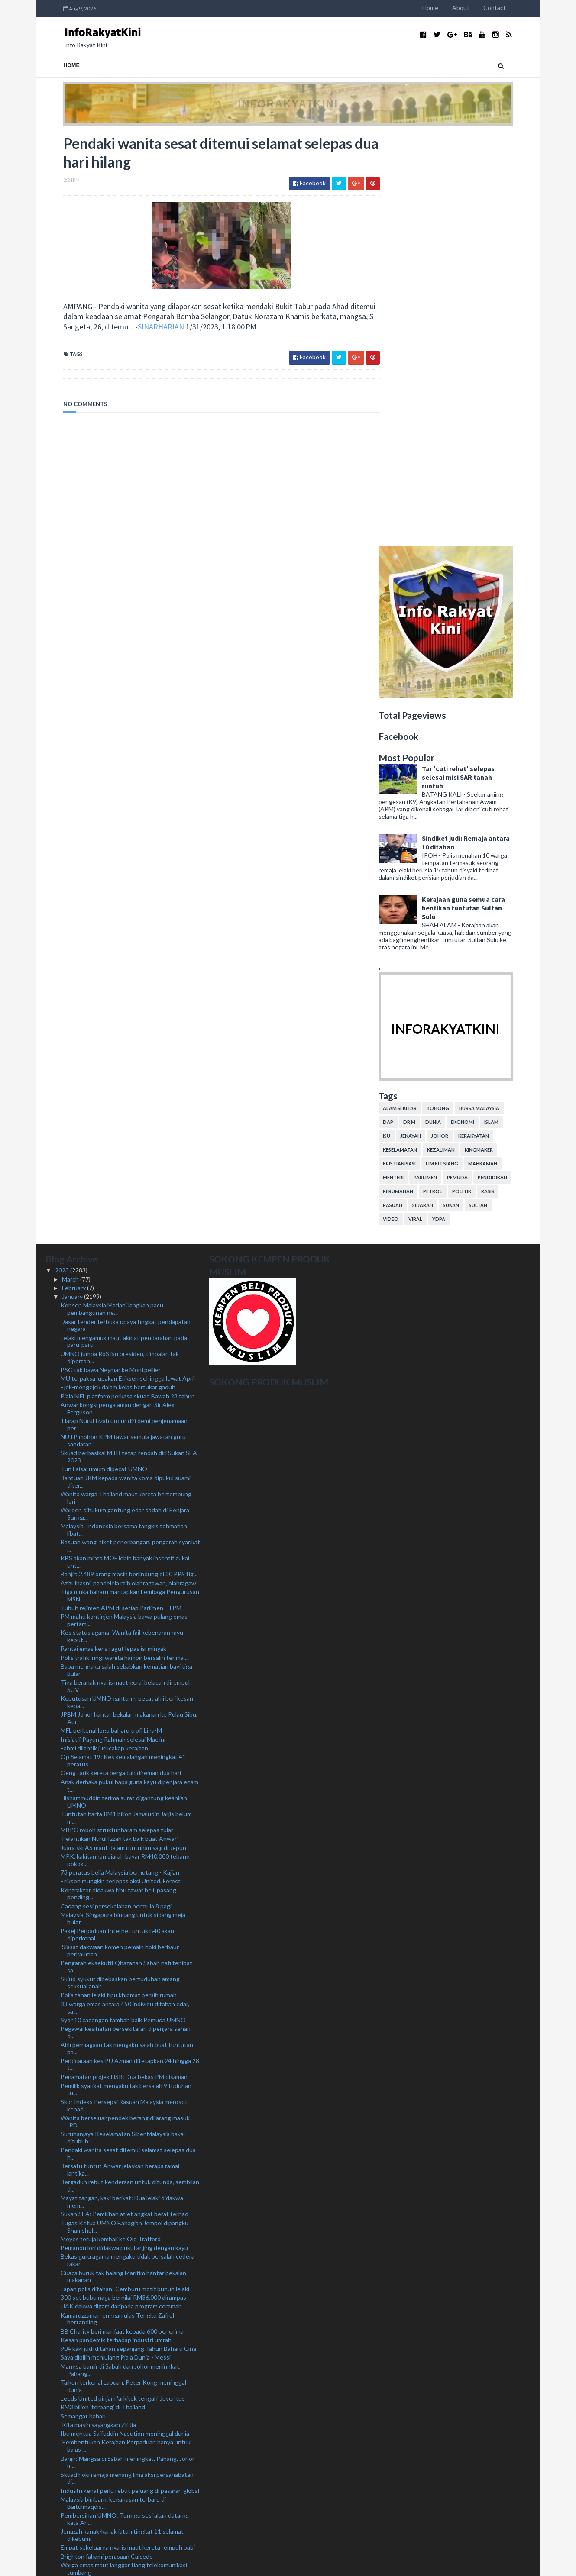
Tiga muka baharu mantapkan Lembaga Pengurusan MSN (130, 1183)
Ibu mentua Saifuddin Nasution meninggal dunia (125, 2021)
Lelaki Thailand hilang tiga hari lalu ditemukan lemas (129, 2319)
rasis (505, 779)
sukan (469, 793)
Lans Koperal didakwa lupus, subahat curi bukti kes (129, 2477)
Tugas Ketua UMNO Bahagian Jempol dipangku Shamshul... (124, 1814)
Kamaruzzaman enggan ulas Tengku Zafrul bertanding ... (117, 1906)
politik (479, 779)
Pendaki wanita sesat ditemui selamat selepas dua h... (128, 1741)
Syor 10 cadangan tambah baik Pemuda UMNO (123, 1607)
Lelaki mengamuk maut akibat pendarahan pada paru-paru (124, 928)
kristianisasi (417, 751)
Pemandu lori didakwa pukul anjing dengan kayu (124, 1835)
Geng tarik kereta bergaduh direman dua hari (121, 1360)
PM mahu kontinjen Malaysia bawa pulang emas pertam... (124, 1208)
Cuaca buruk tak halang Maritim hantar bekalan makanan (123, 1863)
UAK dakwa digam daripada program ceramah (121, 1894)
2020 (62, 2544)
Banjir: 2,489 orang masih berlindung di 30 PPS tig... (129, 1161)
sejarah (440, 793)
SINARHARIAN (178, 328)
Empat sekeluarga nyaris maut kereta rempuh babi (128, 2135)
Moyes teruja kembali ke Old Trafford (111, 1826)
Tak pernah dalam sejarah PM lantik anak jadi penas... (120, 2172)
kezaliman (458, 737)
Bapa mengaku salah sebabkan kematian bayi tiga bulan (126, 1257)
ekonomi (480, 710)
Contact (512, 7)
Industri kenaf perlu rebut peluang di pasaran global (130, 2078)
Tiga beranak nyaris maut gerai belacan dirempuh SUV (126, 1273)
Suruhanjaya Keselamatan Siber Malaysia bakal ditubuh (123, 1725)
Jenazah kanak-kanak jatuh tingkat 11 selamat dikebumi (122, 2122)
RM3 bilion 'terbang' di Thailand (103, 1994)
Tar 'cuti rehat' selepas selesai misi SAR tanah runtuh (476, 365)
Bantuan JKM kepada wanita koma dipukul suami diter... (126, 1069)
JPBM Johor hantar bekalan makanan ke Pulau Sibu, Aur (129, 1305)
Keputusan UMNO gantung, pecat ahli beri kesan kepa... (127, 1289)
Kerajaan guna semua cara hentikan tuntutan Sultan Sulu (481, 495)
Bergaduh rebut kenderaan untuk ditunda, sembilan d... (130, 1773)
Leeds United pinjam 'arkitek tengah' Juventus (123, 1986)
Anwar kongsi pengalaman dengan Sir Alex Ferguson (118, 996)
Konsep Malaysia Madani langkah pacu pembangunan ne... (112, 896)
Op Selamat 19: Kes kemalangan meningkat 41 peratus (123, 1348)
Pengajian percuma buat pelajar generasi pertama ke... (127, 2406)
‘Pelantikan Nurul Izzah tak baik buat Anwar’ (119, 1426)
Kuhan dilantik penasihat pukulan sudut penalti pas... (124, 2188)
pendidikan (510, 765)
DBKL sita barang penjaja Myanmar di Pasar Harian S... (128, 2456)
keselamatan (418, 737)
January (73, 884)
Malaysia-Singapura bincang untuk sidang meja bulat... (123, 1506)
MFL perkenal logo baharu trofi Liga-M (111, 1318)
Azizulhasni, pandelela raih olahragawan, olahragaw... (130, 1170)
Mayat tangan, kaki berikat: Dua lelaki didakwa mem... (122, 1789)
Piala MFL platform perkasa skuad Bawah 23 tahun (128, 983)
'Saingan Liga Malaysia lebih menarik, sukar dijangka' (129, 2502)
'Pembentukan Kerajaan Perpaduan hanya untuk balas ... (126, 2033)
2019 (62, 2553)
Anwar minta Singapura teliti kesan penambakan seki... (125, 2221)
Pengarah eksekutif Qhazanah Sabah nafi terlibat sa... (126, 1554)
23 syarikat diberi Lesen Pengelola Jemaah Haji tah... (130, 2201)
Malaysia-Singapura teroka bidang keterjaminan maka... (124, 2264)
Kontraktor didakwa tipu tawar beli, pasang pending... (118, 1481)
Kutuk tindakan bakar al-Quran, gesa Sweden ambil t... (129, 2431)
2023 (62, 858)
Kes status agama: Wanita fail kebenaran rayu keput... (122, 1224)
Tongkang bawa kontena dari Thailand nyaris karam (129, 2234)
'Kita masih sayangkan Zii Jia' (99, 2012)
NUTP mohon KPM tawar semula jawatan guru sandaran (123, 1028)
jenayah (428, 723)
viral (433, 807)
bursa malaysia (497, 696)
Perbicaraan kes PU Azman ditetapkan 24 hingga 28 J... (130, 1652)
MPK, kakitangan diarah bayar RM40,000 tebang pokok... (125, 1447)
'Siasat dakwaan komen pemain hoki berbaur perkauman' (120, 1538)
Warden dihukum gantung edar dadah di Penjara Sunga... (125, 1101)
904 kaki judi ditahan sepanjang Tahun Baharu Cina (128, 1936)
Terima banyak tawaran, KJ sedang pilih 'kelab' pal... (129, 2362)
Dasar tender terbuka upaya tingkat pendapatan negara (126, 912)
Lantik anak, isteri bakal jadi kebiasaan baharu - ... (125, 2468)
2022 (62, 2527)
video (408, 807)
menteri (411, 765)
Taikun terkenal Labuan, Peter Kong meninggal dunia (123, 1973)
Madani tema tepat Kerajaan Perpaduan (114, 2328)
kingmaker (496, 737)
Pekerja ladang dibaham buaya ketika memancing (126, 2243)
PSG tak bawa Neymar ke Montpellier (111, 957)
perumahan (416, 779)
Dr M (427, 710)
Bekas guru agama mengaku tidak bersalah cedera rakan (127, 1847)
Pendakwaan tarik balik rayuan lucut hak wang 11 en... (126, 2489)
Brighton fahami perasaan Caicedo (107, 2143)
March (71, 866)
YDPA (456, 807)
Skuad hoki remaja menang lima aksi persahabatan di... (127, 2065)
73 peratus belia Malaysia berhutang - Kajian (120, 1460)
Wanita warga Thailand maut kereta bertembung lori (126, 1085)
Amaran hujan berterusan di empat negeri (116, 2285)
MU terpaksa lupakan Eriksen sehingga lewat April (128, 966)
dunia (451, 710)
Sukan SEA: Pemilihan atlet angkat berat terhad (124, 1801)
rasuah (410, 793)
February (74, 875)
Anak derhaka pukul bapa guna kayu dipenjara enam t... (129, 1372)
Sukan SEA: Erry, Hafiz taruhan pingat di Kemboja (126, 2352)
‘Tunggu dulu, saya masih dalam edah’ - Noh (118, 2277)
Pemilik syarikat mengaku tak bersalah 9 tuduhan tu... (126, 1676)
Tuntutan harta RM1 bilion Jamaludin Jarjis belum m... (126, 1405)
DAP (406, 710)
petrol (450, 779)
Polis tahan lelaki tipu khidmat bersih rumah (119, 1582)
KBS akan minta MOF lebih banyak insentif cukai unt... (125, 1149)
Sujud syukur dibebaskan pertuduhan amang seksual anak (120, 1570)
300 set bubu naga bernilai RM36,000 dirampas (123, 1885)
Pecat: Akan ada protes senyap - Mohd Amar (121, 2443)
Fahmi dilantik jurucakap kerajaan (104, 1336)
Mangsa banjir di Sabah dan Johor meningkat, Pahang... (121, 1957)
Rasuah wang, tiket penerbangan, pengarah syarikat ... (130, 1133)
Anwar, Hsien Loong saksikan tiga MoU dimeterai (126, 2294)
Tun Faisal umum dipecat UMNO (104, 1056)
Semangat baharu (84, 2003)
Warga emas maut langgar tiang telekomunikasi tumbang (124, 2156)
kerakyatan (491, 723)
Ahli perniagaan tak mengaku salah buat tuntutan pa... (127, 1636)
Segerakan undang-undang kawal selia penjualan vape (126, 2306)
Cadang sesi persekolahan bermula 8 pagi (116, 1493)
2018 (62, 2562)
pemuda (475, 765)
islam (509, 710)
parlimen (443, 765)
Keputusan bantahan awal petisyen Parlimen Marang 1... (121, 2340)
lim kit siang (459, 751)
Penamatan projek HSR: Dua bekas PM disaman (124, 1664)
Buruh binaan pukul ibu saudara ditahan (113, 2252)
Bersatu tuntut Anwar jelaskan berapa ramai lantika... (120, 1757)
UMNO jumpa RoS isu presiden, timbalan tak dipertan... (120, 944)
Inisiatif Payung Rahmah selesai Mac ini (113, 1326)
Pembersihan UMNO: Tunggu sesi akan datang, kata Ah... (124, 2106)
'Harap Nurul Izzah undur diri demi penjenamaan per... (124, 1012)
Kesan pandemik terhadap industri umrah (116, 1927)
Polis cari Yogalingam (88, 2418)
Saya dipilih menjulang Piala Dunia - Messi (116, 1945)
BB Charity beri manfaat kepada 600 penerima (122, 1918)
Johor (457, 723)
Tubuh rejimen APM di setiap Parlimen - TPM (121, 1195)
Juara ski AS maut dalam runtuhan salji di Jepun (123, 1435)
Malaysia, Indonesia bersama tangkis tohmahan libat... (124, 1117)
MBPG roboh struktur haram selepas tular (117, 1417)
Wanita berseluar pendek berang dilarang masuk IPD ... (125, 1709)
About (478, 7)
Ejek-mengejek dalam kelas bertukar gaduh (118, 974)
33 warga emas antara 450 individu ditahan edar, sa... (125, 1595)
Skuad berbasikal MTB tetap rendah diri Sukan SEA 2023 (129, 1044)
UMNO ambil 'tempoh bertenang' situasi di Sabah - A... (128, 2390)
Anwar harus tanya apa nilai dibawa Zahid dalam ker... (124, 2374)
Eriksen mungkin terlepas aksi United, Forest (121, 1468)
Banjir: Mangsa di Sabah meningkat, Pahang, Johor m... (127, 2049)
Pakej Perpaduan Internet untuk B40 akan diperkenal (117, 1522)
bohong (455, 696)
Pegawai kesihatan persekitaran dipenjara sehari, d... (126, 1620)
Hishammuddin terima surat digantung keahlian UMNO (124, 1389)
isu (404, 723)
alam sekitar (417, 696)
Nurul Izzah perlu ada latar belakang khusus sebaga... (118, 2514)
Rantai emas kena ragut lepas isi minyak (113, 1236)
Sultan (496, 793)
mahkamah (500, 751)
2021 (62, 2535)
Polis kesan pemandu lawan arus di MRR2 (116, 2209)
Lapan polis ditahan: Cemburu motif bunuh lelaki (125, 1876)
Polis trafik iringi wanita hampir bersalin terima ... (125, 1245)
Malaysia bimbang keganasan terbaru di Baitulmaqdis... (113, 2090)
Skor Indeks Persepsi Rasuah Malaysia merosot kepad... (124, 1692)
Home (448, 7)
